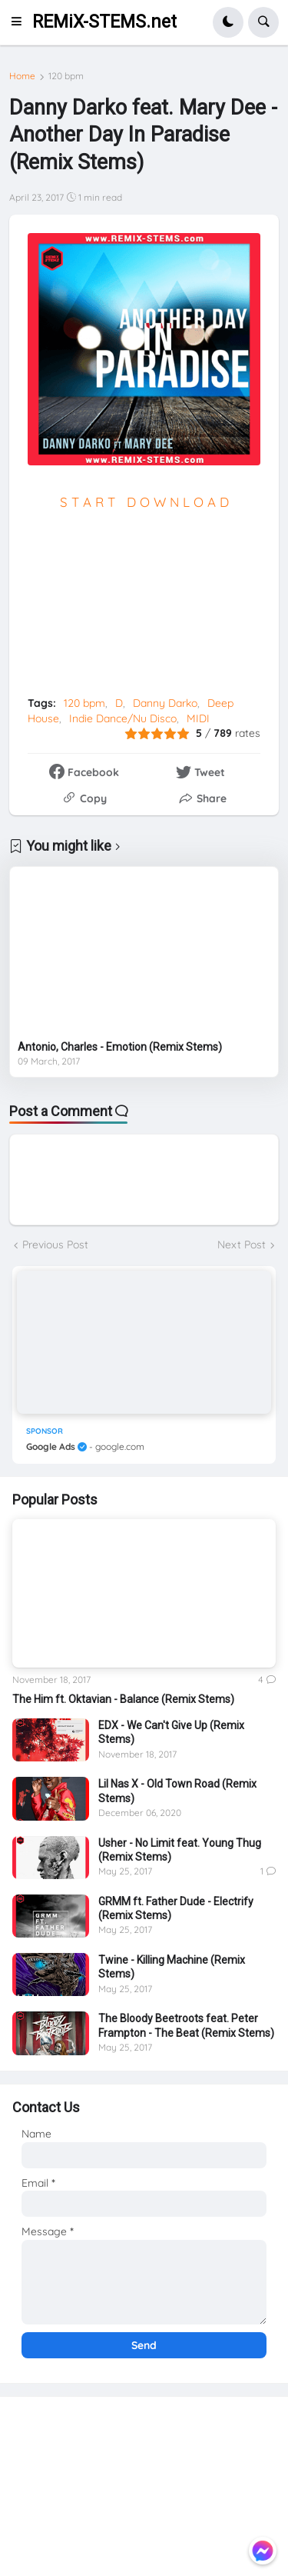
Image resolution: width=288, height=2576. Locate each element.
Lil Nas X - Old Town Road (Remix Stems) (177, 1791)
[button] (20, 22)
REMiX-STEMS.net (104, 22)
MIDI (198, 718)
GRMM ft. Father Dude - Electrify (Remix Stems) (175, 1908)
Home (22, 76)
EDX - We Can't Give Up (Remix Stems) (171, 1732)
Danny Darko (165, 703)
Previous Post (55, 1244)
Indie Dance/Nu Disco (123, 718)
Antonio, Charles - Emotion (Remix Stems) (120, 1047)
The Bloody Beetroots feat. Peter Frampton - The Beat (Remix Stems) (186, 2025)
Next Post (241, 1244)
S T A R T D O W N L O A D (144, 502)
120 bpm (66, 76)
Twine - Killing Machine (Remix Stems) (171, 1967)
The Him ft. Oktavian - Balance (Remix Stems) (123, 1699)
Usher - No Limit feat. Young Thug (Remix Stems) (179, 1850)
